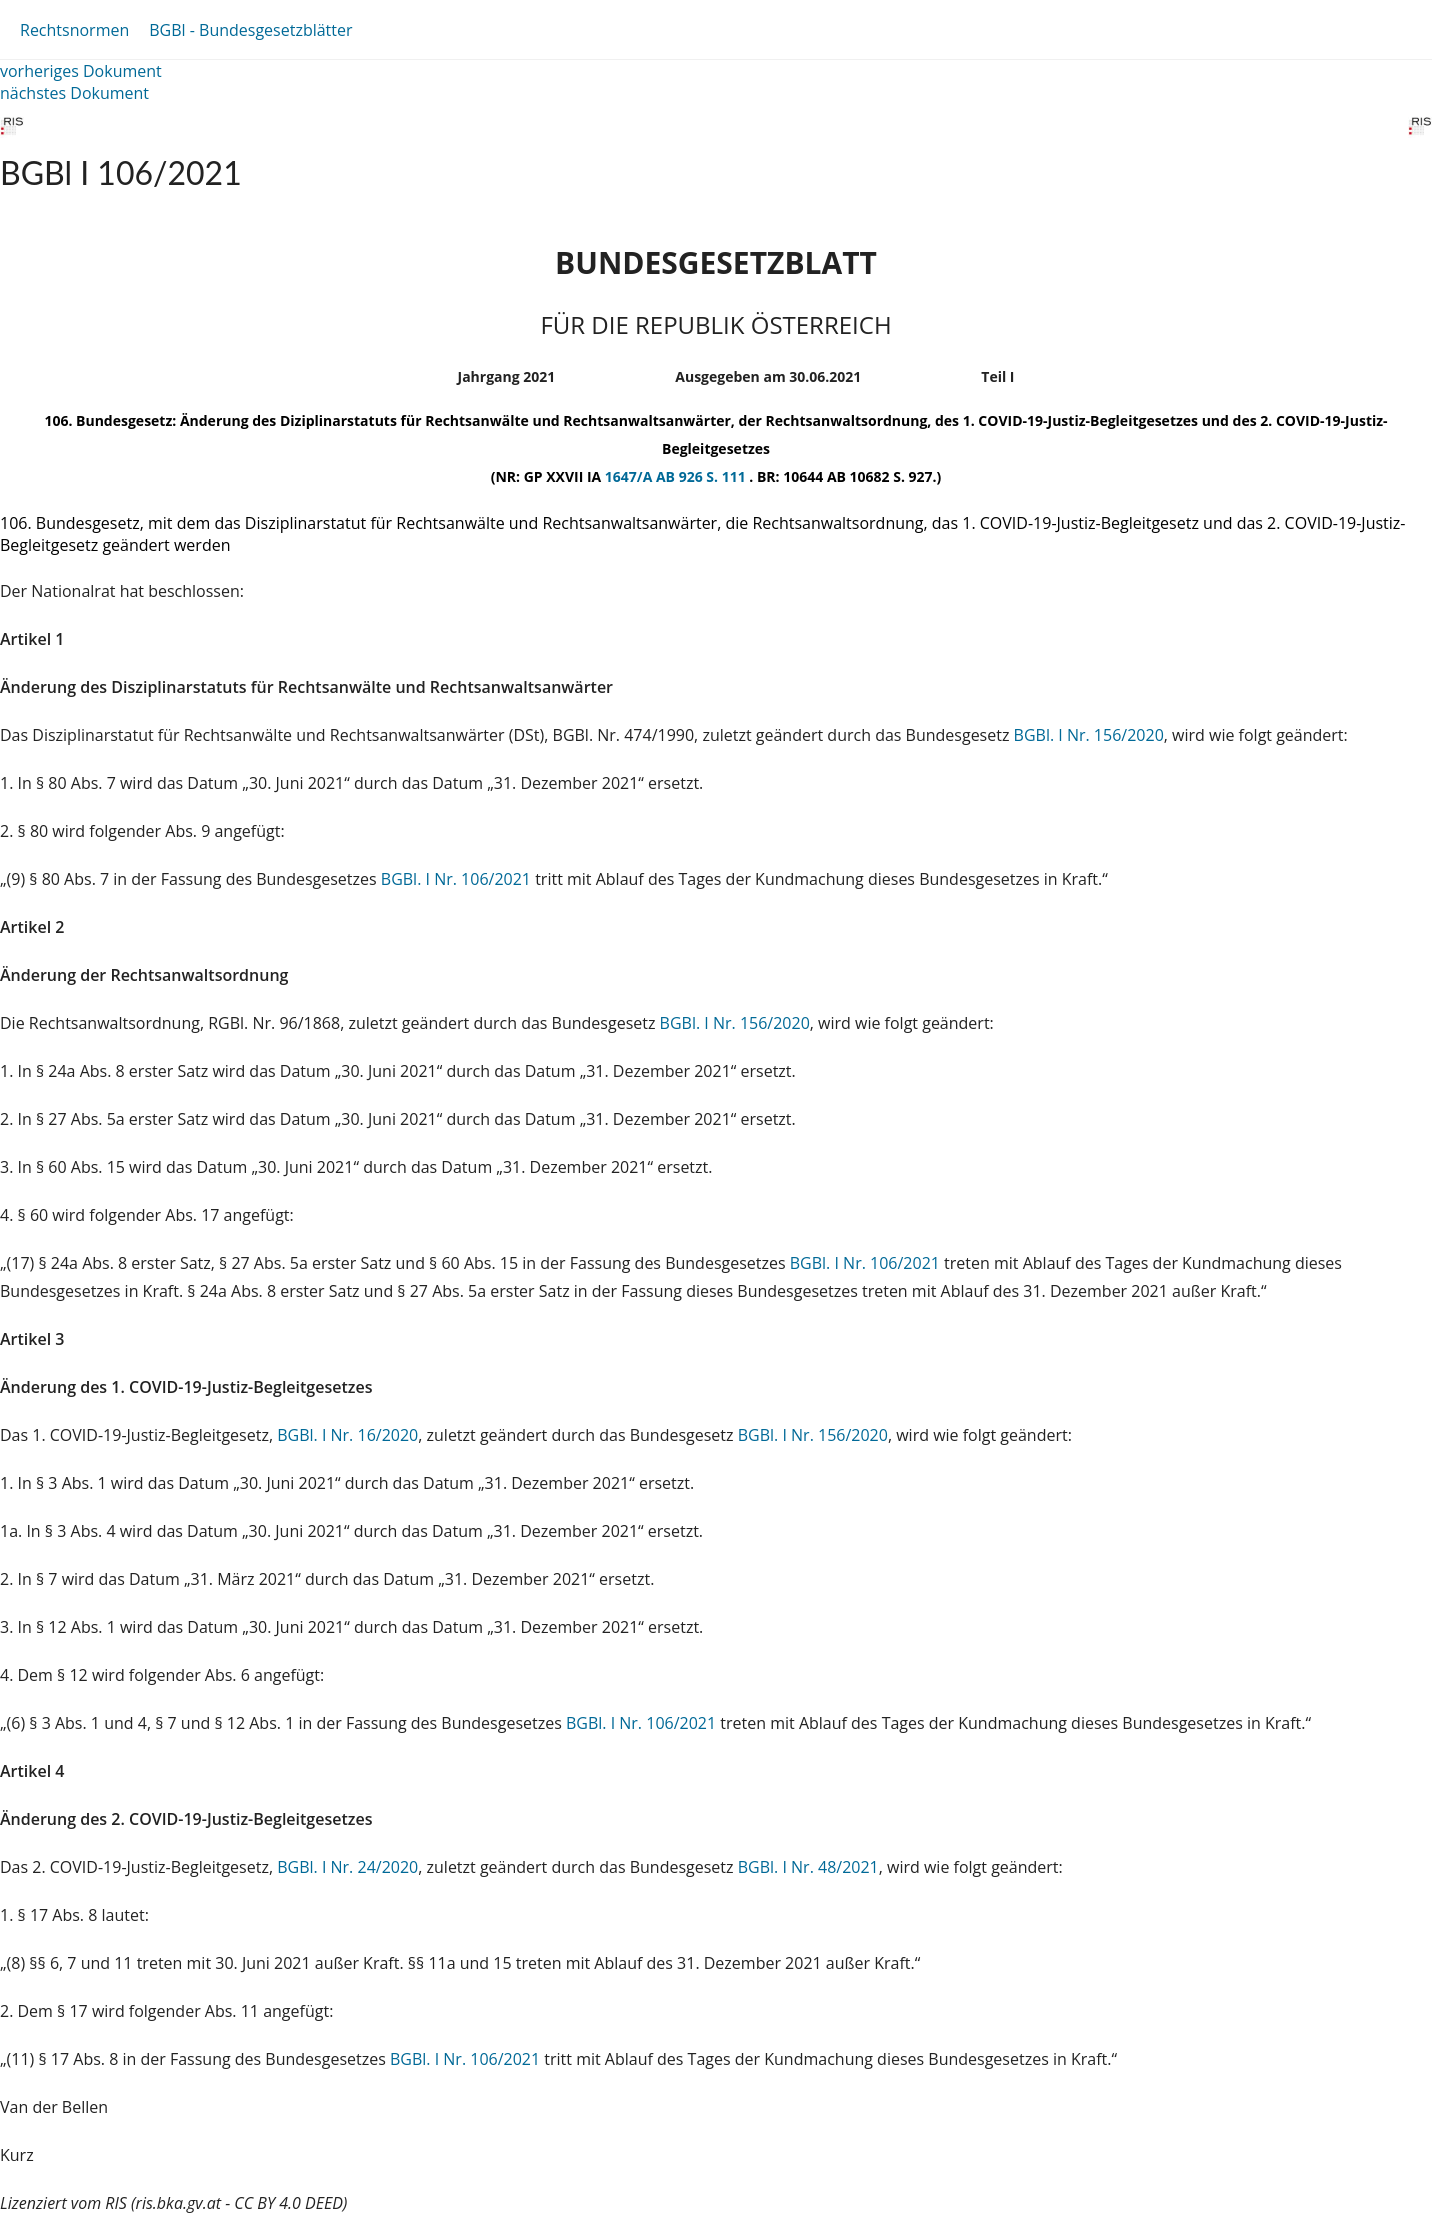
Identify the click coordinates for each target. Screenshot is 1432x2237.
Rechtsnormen (74, 30)
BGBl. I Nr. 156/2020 (1089, 735)
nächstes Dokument (74, 93)
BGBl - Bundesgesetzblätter (250, 30)
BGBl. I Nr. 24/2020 (347, 1867)
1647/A (630, 476)
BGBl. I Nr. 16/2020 (347, 1435)
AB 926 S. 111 (702, 476)
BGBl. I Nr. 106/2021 (456, 879)
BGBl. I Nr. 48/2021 (808, 1867)
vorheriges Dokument (81, 71)
